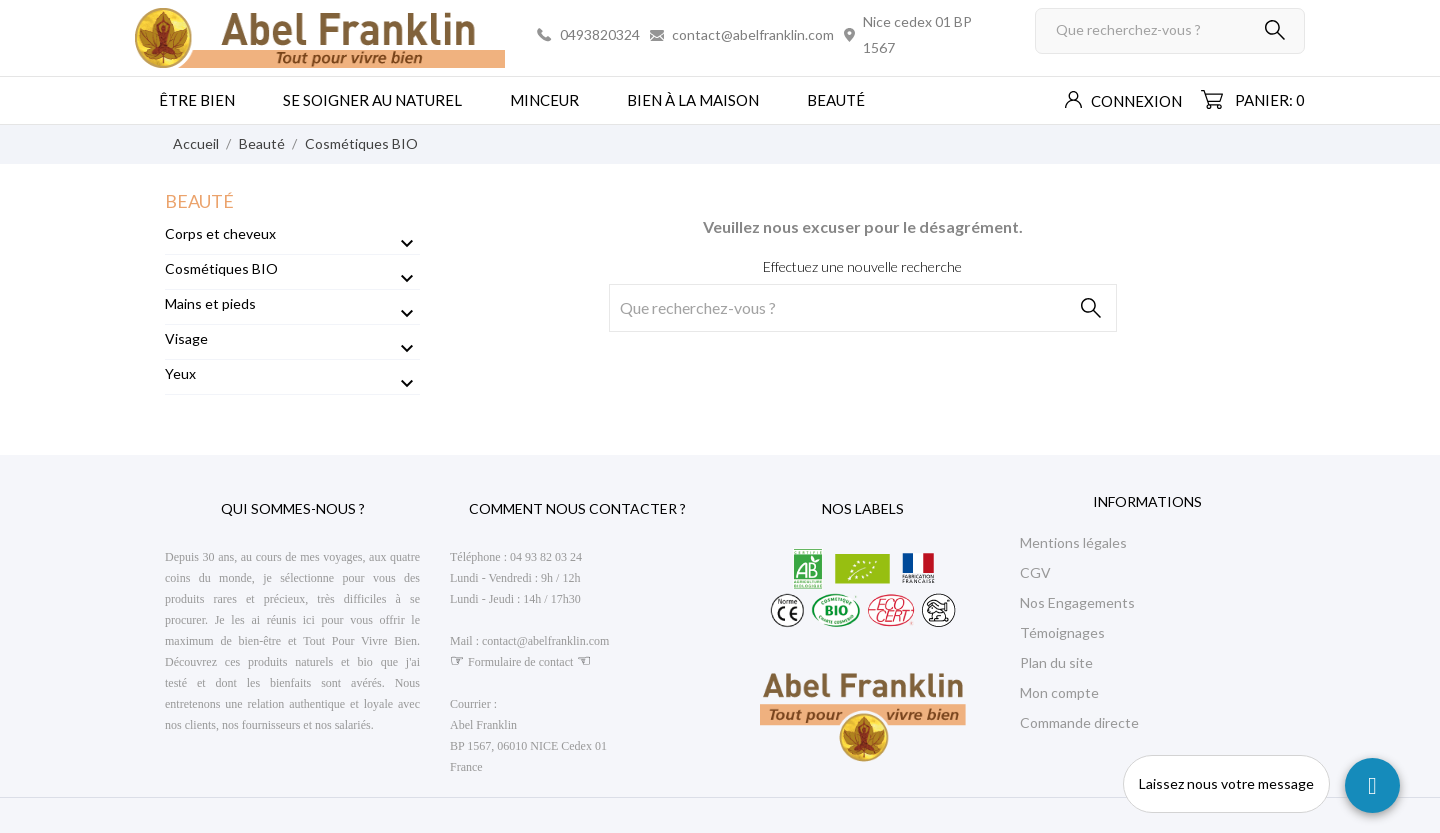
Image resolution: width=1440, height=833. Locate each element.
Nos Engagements (1077, 602)
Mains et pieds (210, 303)
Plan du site (1056, 662)
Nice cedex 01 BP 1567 (917, 34)
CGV (1035, 572)
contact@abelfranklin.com (753, 34)
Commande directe (1079, 722)
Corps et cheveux (220, 233)
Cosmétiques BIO (221, 268)
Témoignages (1062, 632)
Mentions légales (1073, 542)
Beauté (199, 201)
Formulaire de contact (520, 662)
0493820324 (600, 34)
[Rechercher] (1170, 31)
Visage (186, 338)
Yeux (180, 373)
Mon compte (1059, 692)
